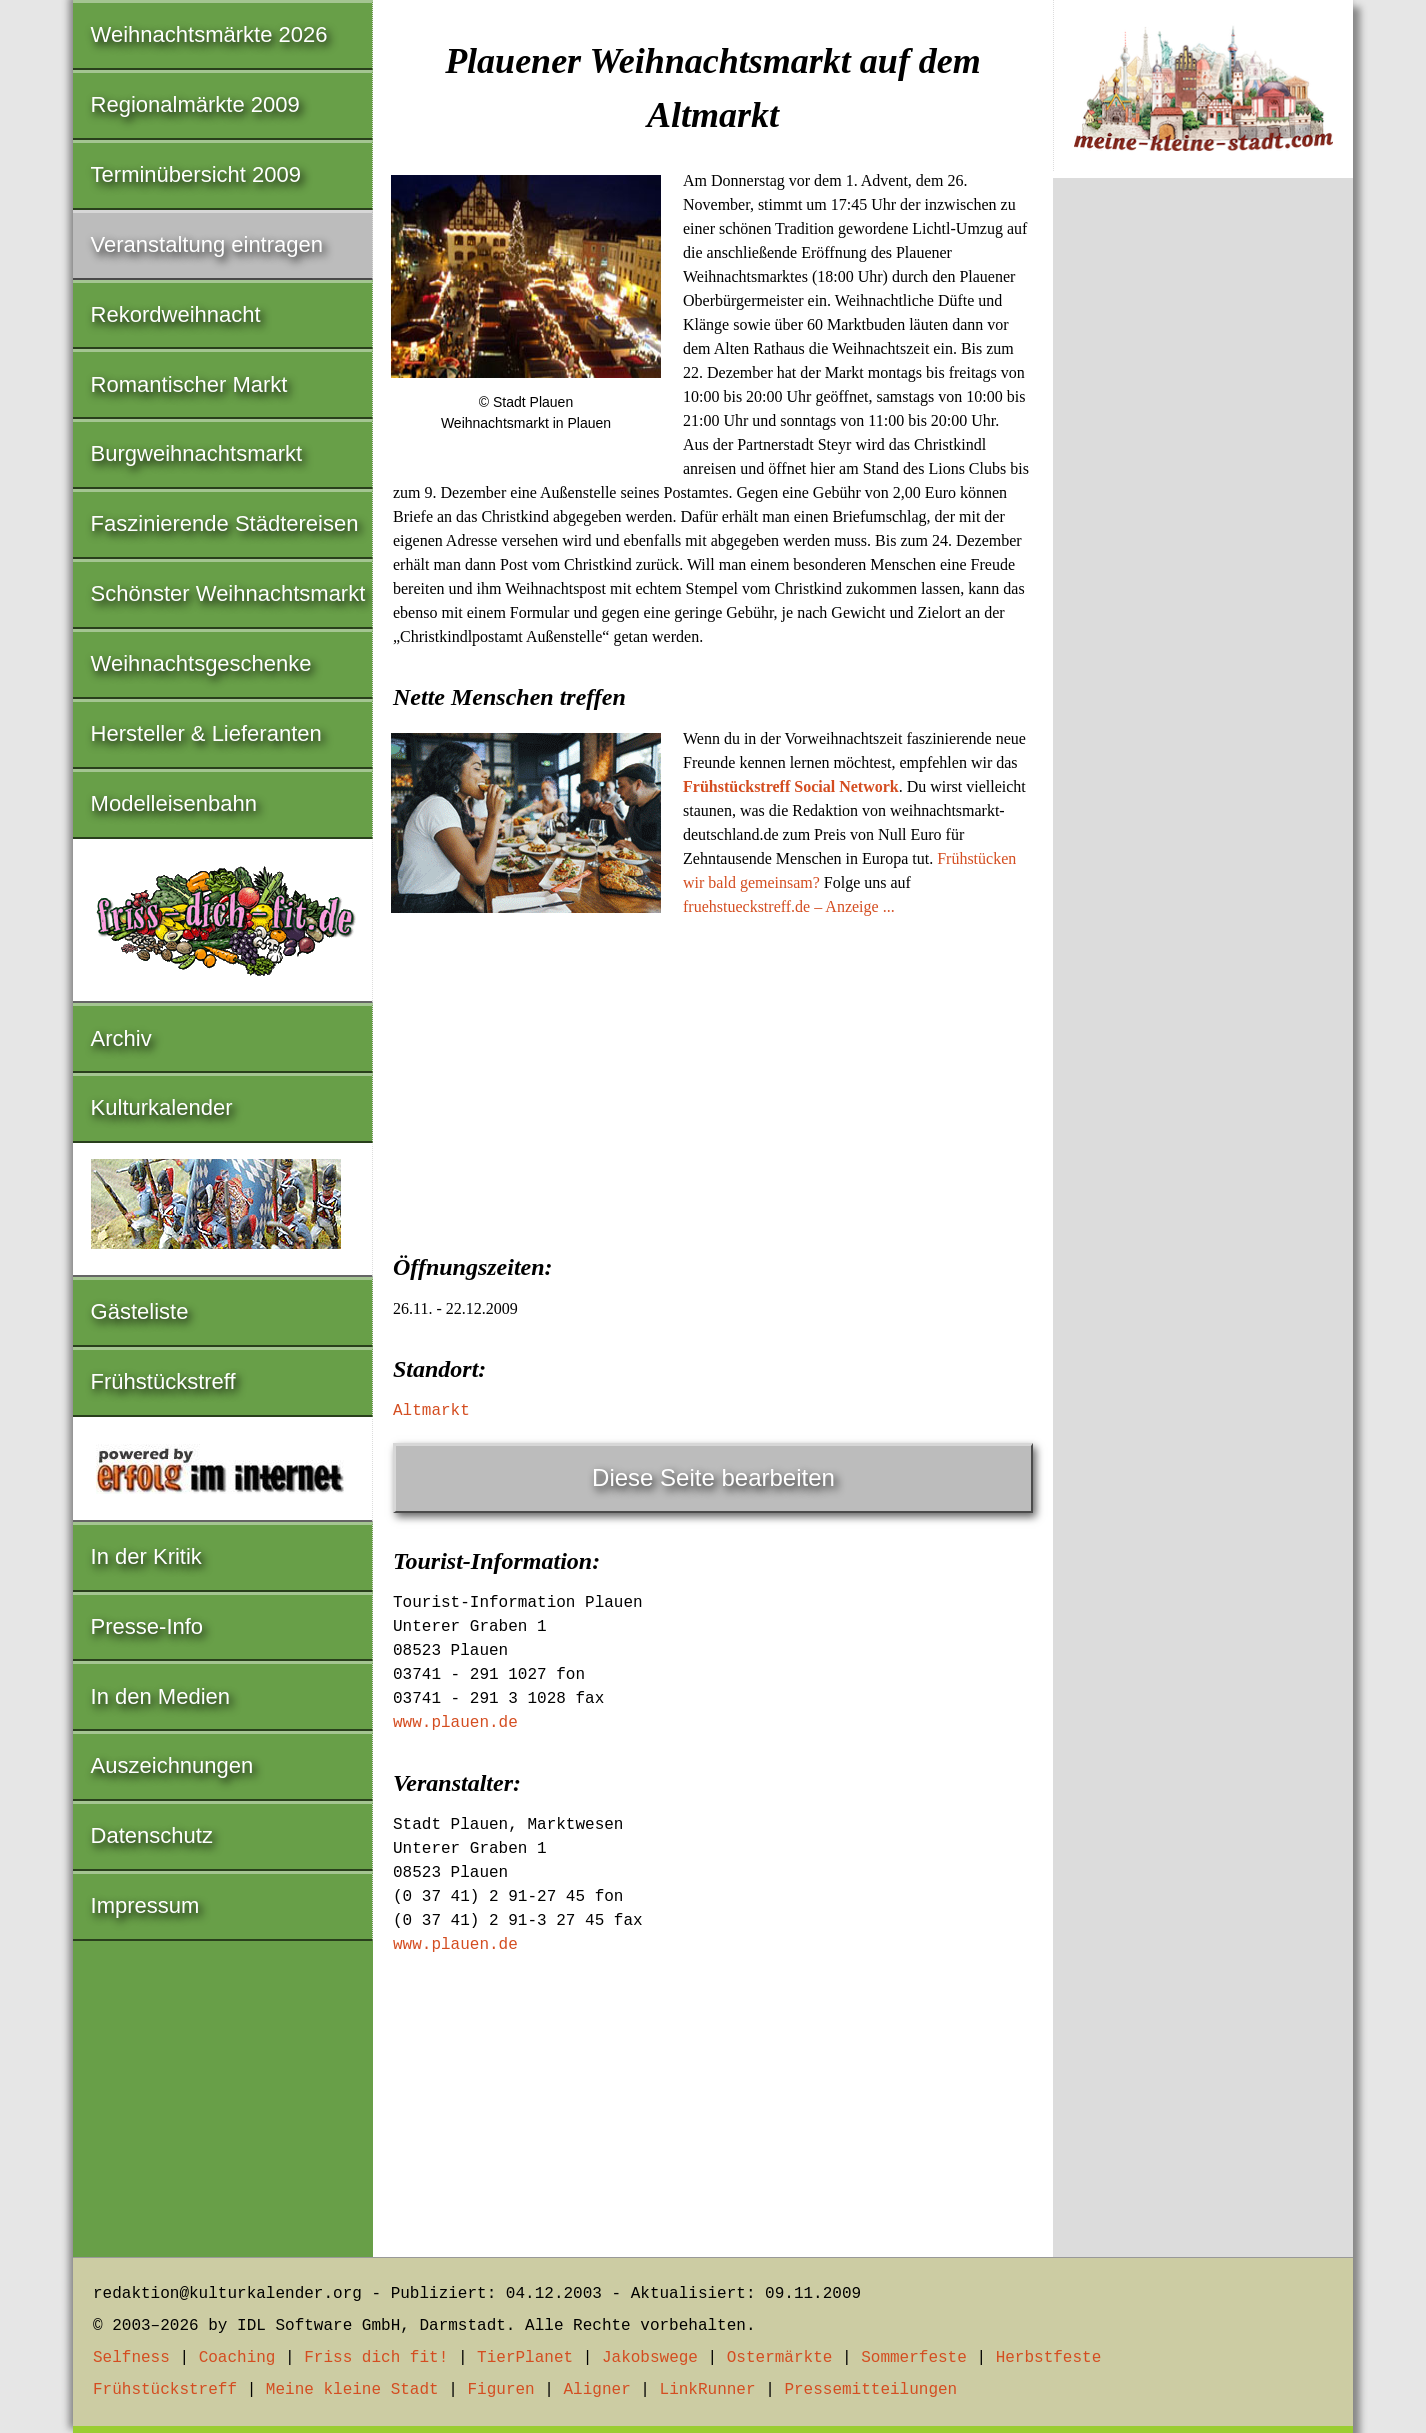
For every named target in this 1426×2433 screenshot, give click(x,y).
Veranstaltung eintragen (207, 244)
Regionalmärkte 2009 (195, 104)
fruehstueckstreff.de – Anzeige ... (789, 906)
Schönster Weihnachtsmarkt (228, 593)
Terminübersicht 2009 (196, 174)
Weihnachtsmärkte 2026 (209, 34)
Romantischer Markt (189, 384)
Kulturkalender (162, 1107)
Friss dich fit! (376, 2358)
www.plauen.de (455, 1723)
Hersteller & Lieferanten (206, 733)
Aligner (597, 2390)
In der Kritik (146, 1556)
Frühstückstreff (163, 1381)
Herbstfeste (1049, 2358)
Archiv (121, 1038)
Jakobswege (650, 2358)
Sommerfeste (914, 2358)
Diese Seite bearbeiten (713, 1477)
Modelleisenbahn (174, 803)
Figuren (500, 2390)
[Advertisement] (713, 1079)
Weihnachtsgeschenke (201, 663)
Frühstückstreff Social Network (791, 786)
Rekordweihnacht (176, 314)
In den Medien (160, 1696)
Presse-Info (147, 1626)
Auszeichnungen (172, 1765)
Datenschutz (152, 1835)
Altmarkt (431, 1411)
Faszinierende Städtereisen (225, 523)
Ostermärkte (780, 2358)
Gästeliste (140, 1311)
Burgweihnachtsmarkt (197, 453)
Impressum (145, 1905)
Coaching (237, 2358)
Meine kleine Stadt (352, 2390)
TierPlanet (525, 2358)
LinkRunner (708, 2390)
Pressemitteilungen (870, 2390)
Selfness (131, 2358)
